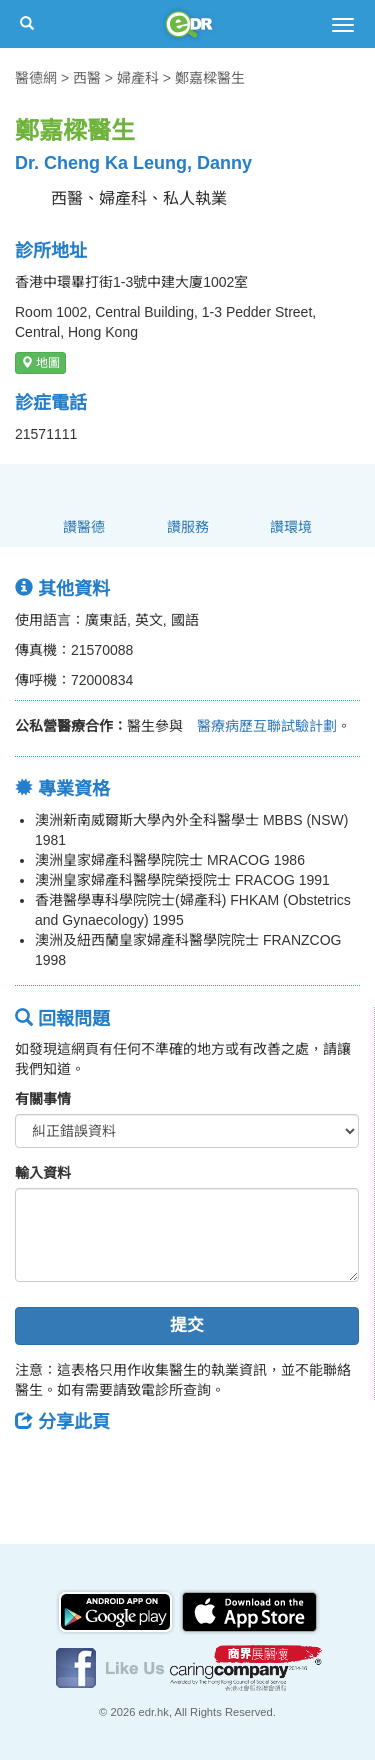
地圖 (40, 363)
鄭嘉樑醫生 (210, 78)
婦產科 (138, 78)
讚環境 (291, 527)
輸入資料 (43, 1173)
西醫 (87, 78)
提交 (187, 1325)
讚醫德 (84, 527)
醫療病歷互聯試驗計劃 (260, 726)
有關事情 (43, 1099)
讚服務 (188, 527)
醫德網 (36, 78)
